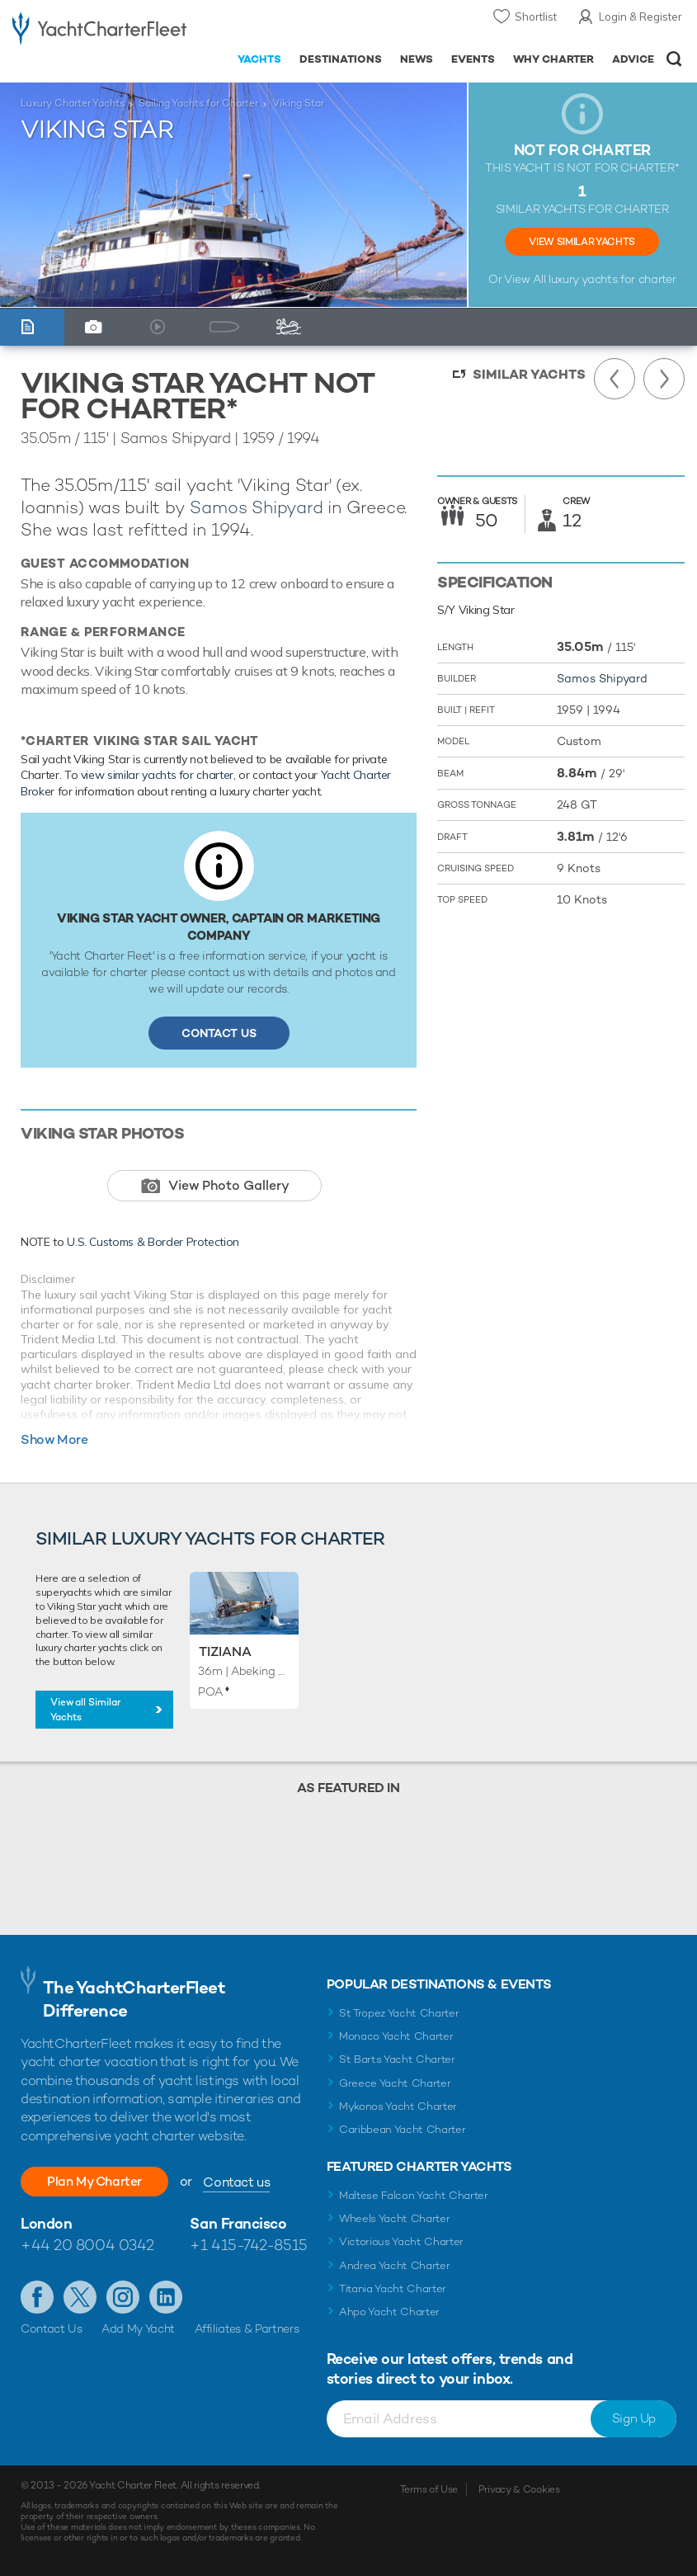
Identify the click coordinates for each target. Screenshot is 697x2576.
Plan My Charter (99, 2181)
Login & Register (640, 16)
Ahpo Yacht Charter (389, 2312)
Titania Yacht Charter (392, 2288)
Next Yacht (664, 378)
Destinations (340, 59)
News (416, 59)
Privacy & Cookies (519, 2489)
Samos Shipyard (256, 507)
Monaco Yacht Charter (396, 2036)
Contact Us (219, 1033)
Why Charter (554, 59)
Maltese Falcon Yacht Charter (413, 2195)
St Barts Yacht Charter (397, 2059)
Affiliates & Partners (247, 2328)
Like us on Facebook (37, 2297)
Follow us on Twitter (80, 2297)
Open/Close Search (674, 59)
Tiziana (225, 1651)
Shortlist (536, 16)
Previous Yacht (614, 378)
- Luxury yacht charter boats (99, 30)
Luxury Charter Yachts (73, 103)
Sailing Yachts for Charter (198, 103)
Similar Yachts (529, 374)
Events (473, 59)
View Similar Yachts (581, 241)
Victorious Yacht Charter (401, 2241)
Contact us (245, 2182)
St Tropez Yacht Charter (399, 2013)
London (46, 2223)
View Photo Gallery (229, 1185)
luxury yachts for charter (612, 278)
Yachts (259, 59)
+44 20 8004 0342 (87, 2244)
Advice (633, 59)
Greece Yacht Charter (395, 2083)
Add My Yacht (138, 2328)
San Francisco (238, 2223)
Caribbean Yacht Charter (402, 2129)
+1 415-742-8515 (248, 2244)
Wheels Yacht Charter (394, 2218)
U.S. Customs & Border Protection (153, 1241)
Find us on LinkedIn (165, 2297)
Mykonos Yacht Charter (398, 2106)
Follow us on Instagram (122, 2297)
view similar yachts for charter (157, 774)
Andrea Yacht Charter (394, 2265)
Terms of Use (429, 2489)
